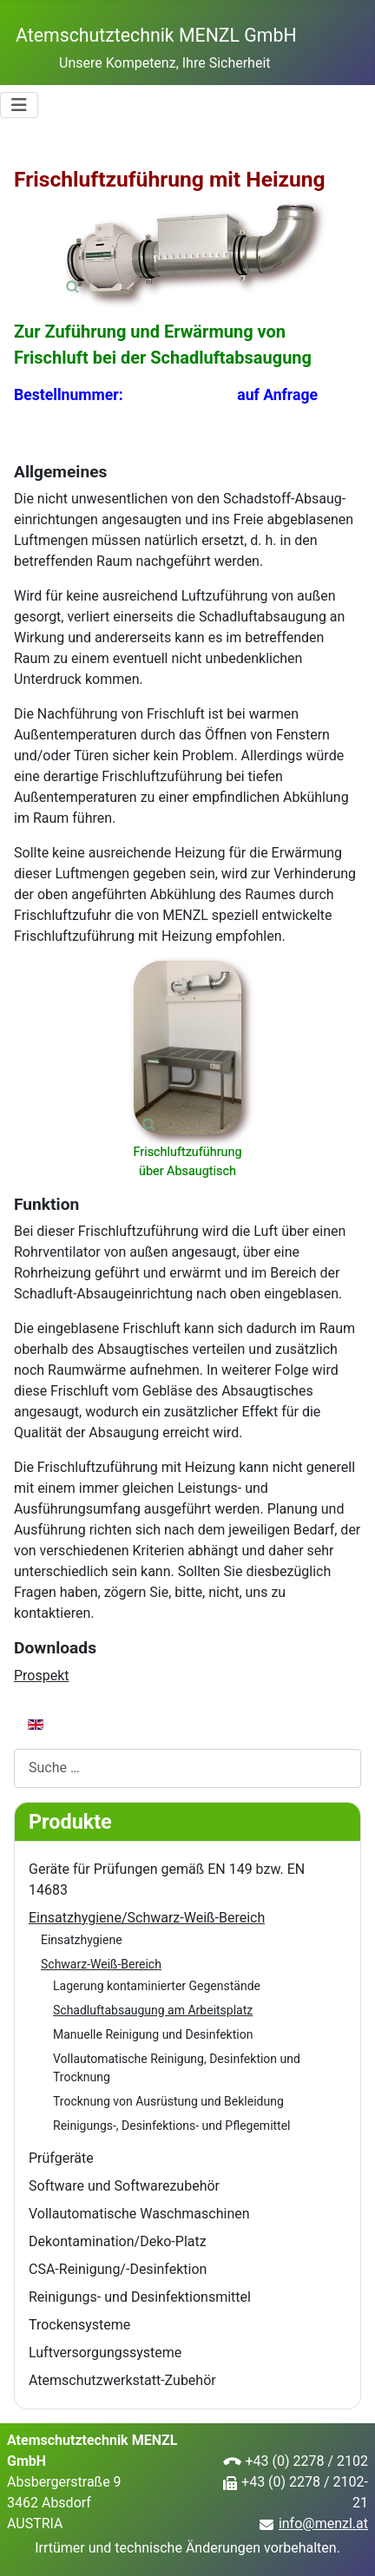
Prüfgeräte (61, 2158)
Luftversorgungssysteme (105, 2352)
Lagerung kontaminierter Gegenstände (156, 1986)
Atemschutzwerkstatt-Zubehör (122, 2380)
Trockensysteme (79, 2324)
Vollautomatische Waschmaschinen (139, 2213)
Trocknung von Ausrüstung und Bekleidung (168, 2101)
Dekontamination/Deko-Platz (118, 2241)
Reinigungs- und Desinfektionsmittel (140, 2297)
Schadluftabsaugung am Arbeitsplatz (153, 2010)
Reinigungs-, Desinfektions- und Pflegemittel (172, 2125)
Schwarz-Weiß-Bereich (101, 1964)
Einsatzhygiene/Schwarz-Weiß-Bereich (147, 1917)
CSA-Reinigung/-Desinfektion (118, 2269)
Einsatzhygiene (81, 1940)
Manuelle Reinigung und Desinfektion (153, 2034)
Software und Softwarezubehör (124, 2186)
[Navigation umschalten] (19, 105)
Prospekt (41, 1675)
